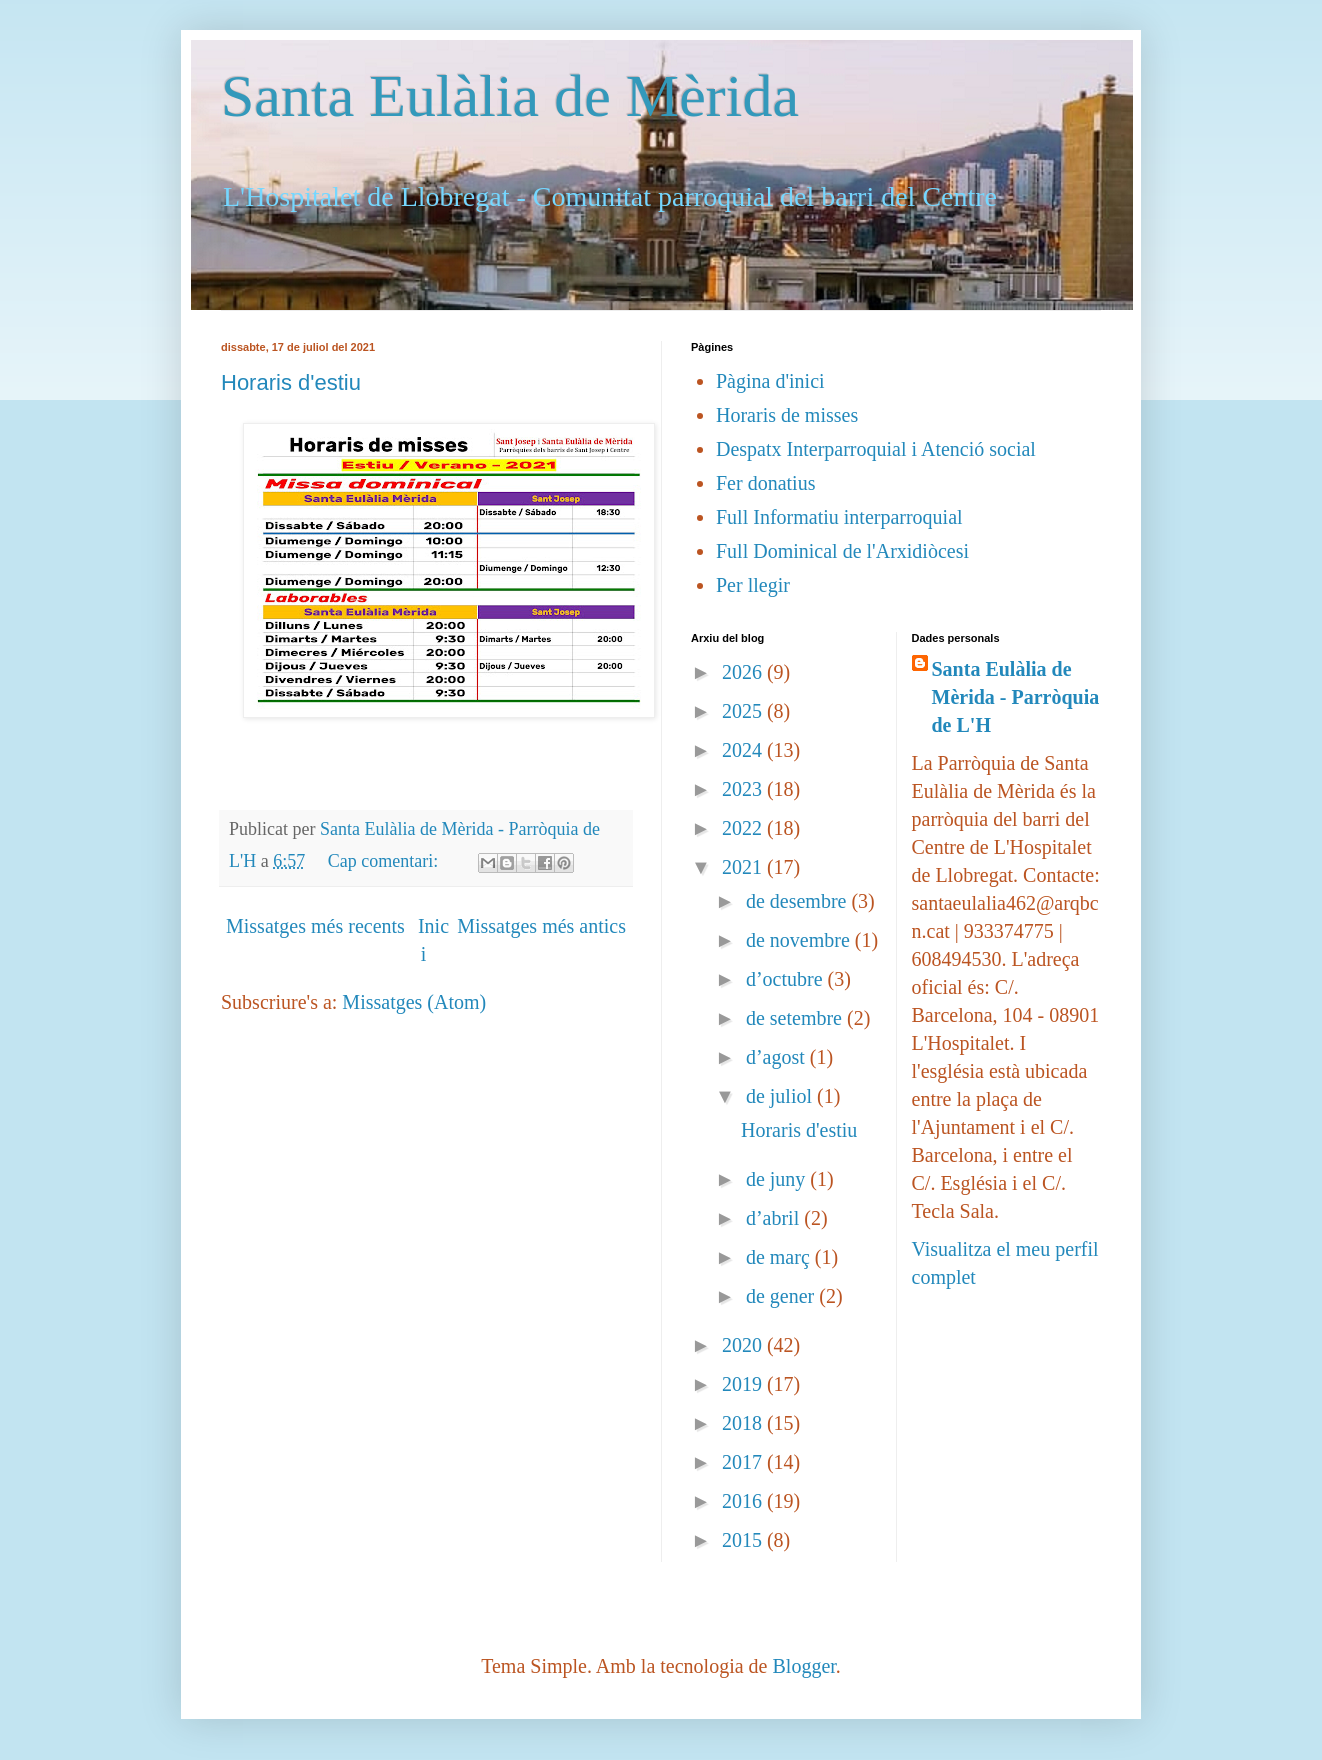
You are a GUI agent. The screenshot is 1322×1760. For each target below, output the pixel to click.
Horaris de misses (787, 415)
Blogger (803, 1666)
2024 (744, 750)
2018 (744, 1423)
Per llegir (753, 585)
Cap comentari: (385, 861)
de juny (778, 1179)
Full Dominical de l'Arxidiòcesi (842, 551)
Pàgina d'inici (770, 381)
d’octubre (787, 979)
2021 (744, 867)
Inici (433, 940)
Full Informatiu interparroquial (839, 517)
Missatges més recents (315, 926)
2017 (744, 1462)
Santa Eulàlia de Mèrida (510, 96)
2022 (744, 828)
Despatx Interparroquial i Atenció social (876, 449)
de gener (782, 1296)
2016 (744, 1501)
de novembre (800, 940)
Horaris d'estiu (291, 382)
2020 (744, 1345)
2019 (744, 1384)
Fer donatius (765, 483)
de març (780, 1257)
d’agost (778, 1057)
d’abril (775, 1218)
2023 (744, 789)
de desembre (799, 901)
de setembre (796, 1018)
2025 (744, 711)
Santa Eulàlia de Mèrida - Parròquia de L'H (1016, 697)
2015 (744, 1540)
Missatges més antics (541, 926)
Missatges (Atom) (414, 1002)
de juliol (781, 1096)
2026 (744, 672)
